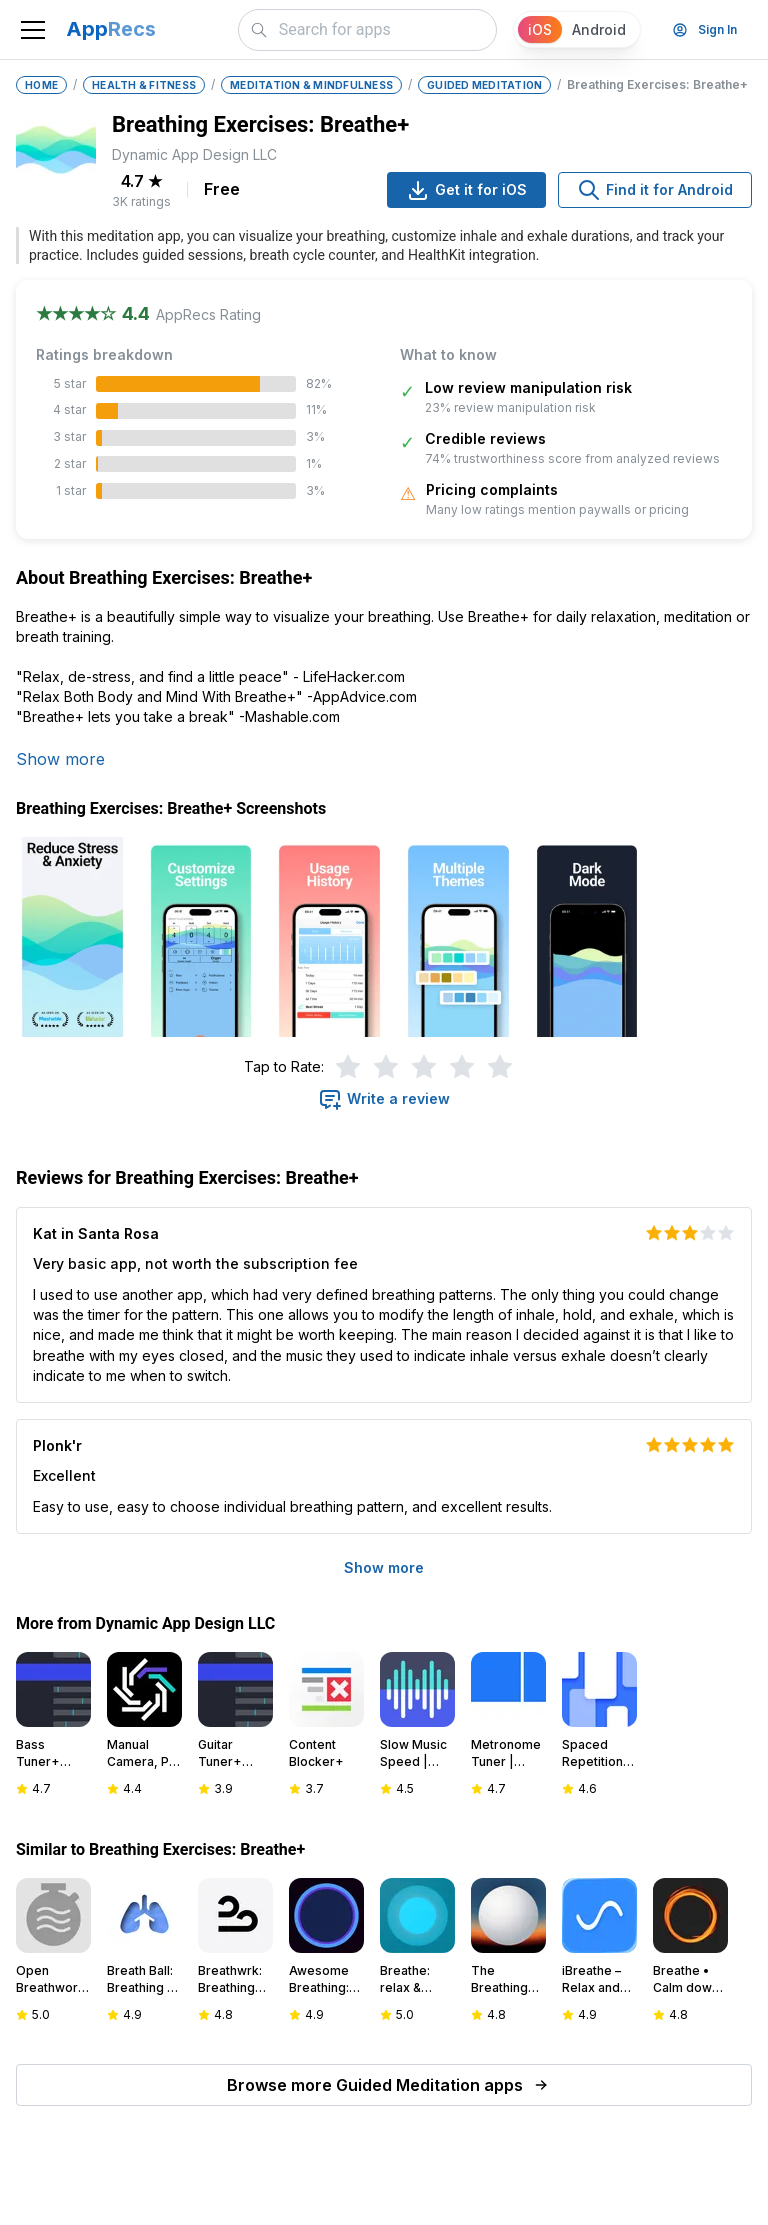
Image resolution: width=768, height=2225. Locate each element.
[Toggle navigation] (33, 30)
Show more (60, 759)
